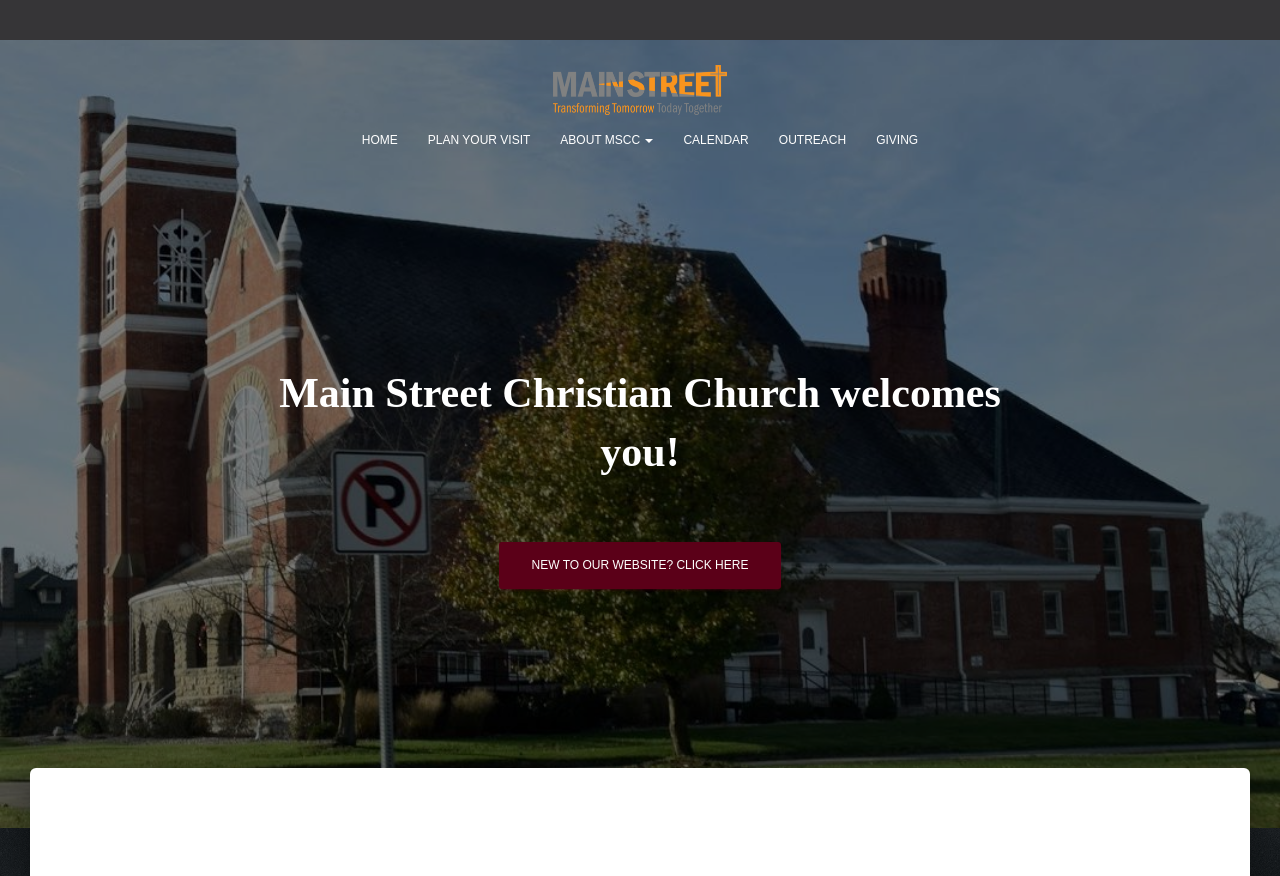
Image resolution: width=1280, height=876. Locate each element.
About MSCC (606, 140)
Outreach (812, 140)
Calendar (715, 140)
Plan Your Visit (479, 140)
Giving (897, 140)
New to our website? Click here (640, 565)
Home (380, 140)
